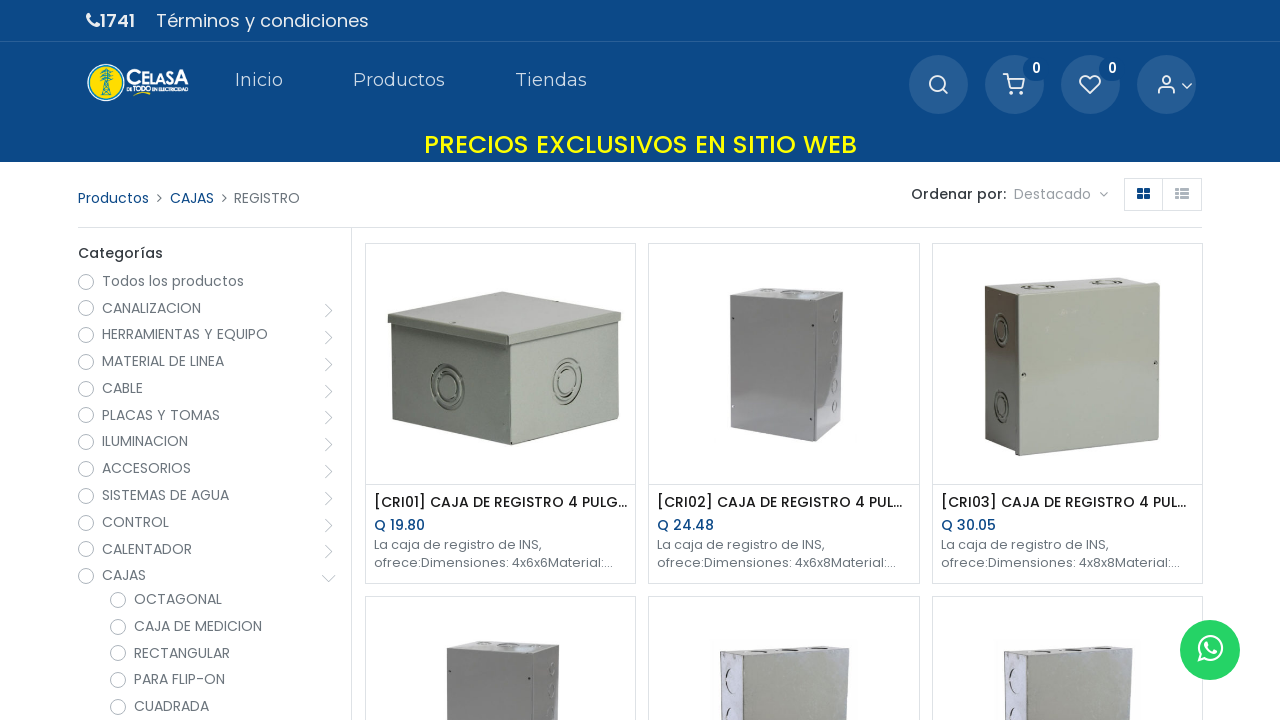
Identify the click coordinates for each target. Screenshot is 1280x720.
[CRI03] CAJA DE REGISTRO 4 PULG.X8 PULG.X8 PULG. (1067, 502)
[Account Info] (1174, 85)
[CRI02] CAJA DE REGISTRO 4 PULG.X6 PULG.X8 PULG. (783, 502)
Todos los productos (173, 281)
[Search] (938, 85)
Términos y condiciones (262, 20)
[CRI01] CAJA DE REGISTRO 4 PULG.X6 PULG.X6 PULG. (500, 502)
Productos (113, 198)
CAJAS (192, 198)
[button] (1061, 195)
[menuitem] (258, 84)
